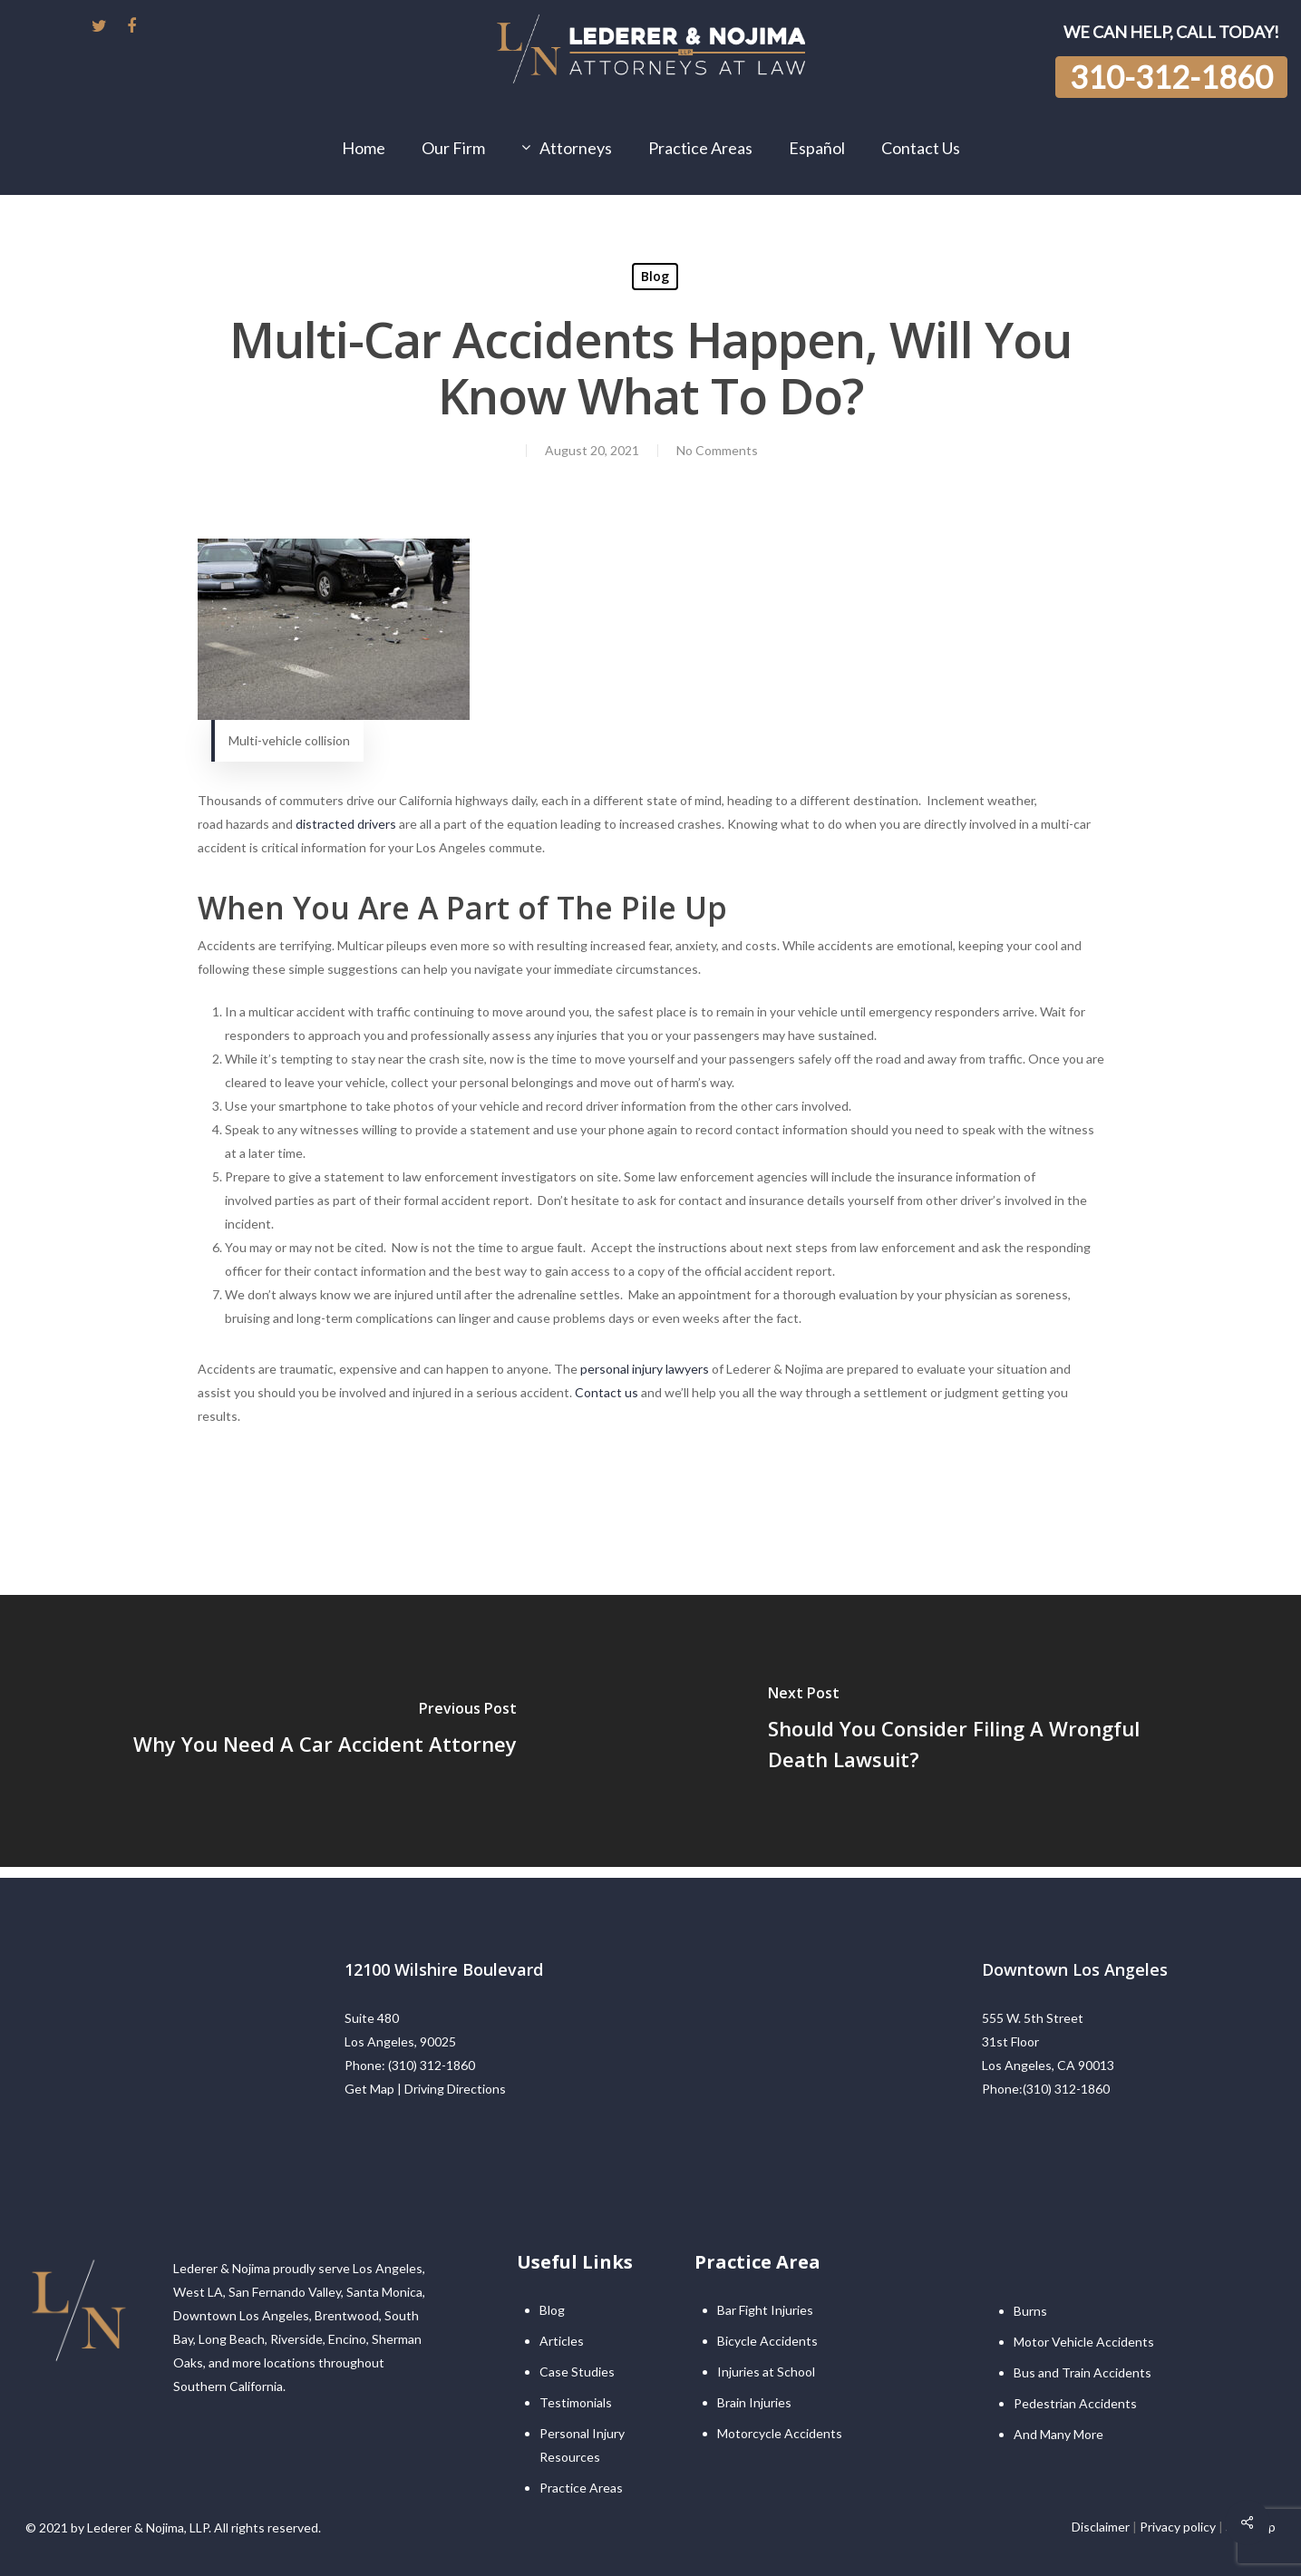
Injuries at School (766, 2371)
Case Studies (577, 2371)
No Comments (717, 450)
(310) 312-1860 (431, 2065)
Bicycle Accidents (767, 2340)
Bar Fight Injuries (765, 2310)
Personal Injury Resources (582, 2444)
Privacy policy (1178, 2526)
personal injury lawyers (643, 1368)
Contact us (606, 1392)
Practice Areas (581, 2487)
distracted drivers (346, 823)
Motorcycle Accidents (779, 2433)
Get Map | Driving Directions (425, 2088)
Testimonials (575, 2402)
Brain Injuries (754, 2402)
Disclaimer (1101, 2526)
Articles (561, 2340)
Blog (655, 276)
